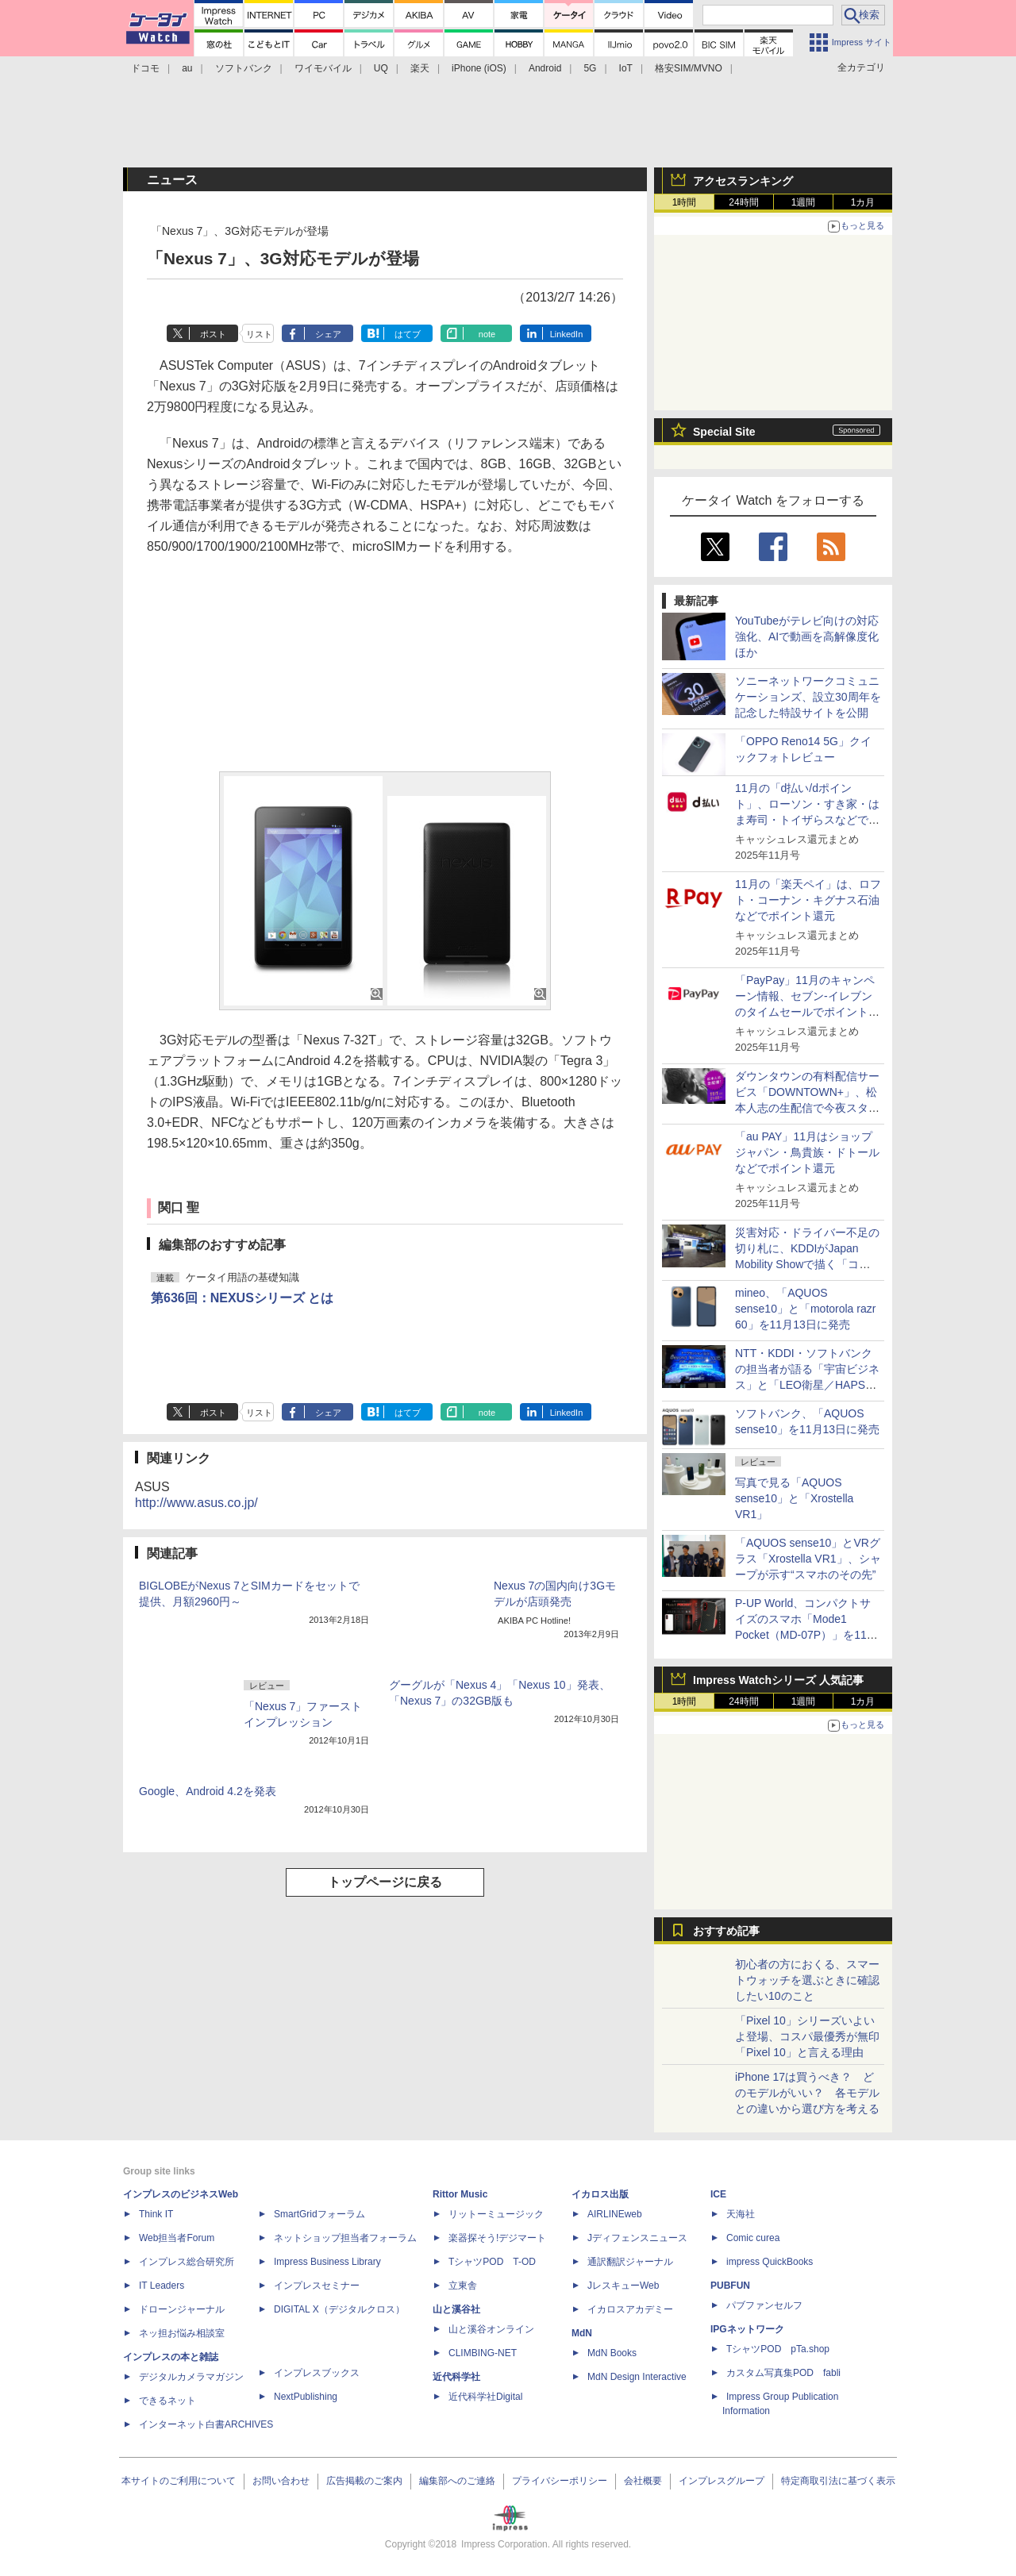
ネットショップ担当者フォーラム (345, 2237)
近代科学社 (456, 2376)
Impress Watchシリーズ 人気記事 (778, 1680)
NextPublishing (305, 2396)
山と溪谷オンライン (491, 2329)
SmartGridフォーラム (319, 2214)
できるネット (167, 2400)
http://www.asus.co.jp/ (196, 1502)
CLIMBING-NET (482, 2353)
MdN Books (612, 2353)
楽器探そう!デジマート (497, 2237)
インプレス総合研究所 (186, 2261)
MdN (582, 2333)
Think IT (156, 2214)
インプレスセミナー (317, 2285)
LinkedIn (566, 334)
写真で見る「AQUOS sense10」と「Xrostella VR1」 (794, 1498)
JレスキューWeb (623, 2285)
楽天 (419, 68)
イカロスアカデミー (630, 2309)
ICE (718, 2194)
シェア (328, 334)
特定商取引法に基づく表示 (838, 2480)
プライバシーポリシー (559, 2480)
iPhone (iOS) (479, 68)
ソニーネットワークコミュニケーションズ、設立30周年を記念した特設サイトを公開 (808, 697)
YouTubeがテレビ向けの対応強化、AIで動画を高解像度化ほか (807, 636)
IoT (626, 68)
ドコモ (145, 68)
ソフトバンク (243, 68)
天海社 (740, 2214)
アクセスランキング (743, 181)
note (487, 334)
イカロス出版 (600, 2194)
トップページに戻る (385, 1882)
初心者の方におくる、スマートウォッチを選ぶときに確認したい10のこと (807, 1980)
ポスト (213, 334)
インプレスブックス (317, 2372)
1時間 (684, 202)
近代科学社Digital (485, 2396)
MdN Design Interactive (637, 2376)
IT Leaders (161, 2285)
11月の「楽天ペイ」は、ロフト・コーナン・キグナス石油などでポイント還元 (808, 900)
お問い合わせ (281, 2480)
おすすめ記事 (726, 1930)
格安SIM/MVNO (688, 68)
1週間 (803, 202)
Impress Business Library (327, 2261)
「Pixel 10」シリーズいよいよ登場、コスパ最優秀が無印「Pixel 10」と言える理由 (807, 2036)
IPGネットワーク (747, 2329)
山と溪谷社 (456, 2309)
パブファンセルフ (764, 2305)
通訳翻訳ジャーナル (630, 2261)
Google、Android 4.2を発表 (207, 1791)
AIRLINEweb (614, 2214)
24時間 (743, 202)
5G (589, 68)
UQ (381, 68)
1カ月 (863, 202)
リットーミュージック (496, 2214)
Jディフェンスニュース (637, 2237)
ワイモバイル (323, 68)
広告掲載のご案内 (364, 2480)
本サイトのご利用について (178, 2480)
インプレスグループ (721, 2480)
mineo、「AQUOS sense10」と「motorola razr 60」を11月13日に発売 (805, 1308)
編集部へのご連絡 (457, 2480)
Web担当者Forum (176, 2237)
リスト (259, 334)
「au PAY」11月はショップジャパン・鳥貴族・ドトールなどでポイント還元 (807, 1152)
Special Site (724, 431)
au (187, 68)
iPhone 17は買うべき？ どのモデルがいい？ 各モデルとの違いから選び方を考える (807, 2092)
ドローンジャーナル (182, 2309)
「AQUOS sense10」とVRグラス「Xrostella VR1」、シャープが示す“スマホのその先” (808, 1558)
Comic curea (752, 2237)
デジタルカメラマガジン (191, 2376)
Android (545, 68)
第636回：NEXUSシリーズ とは (242, 1298)
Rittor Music (460, 2194)
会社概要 (643, 2480)
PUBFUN (730, 2285)
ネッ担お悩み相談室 (182, 2333)
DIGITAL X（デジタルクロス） (339, 2309)
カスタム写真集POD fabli (783, 2372)
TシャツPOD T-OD (492, 2261)
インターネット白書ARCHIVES (206, 2424)
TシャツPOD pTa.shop (777, 2349)
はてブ (407, 334)
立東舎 (462, 2285)
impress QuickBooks (769, 2261)
